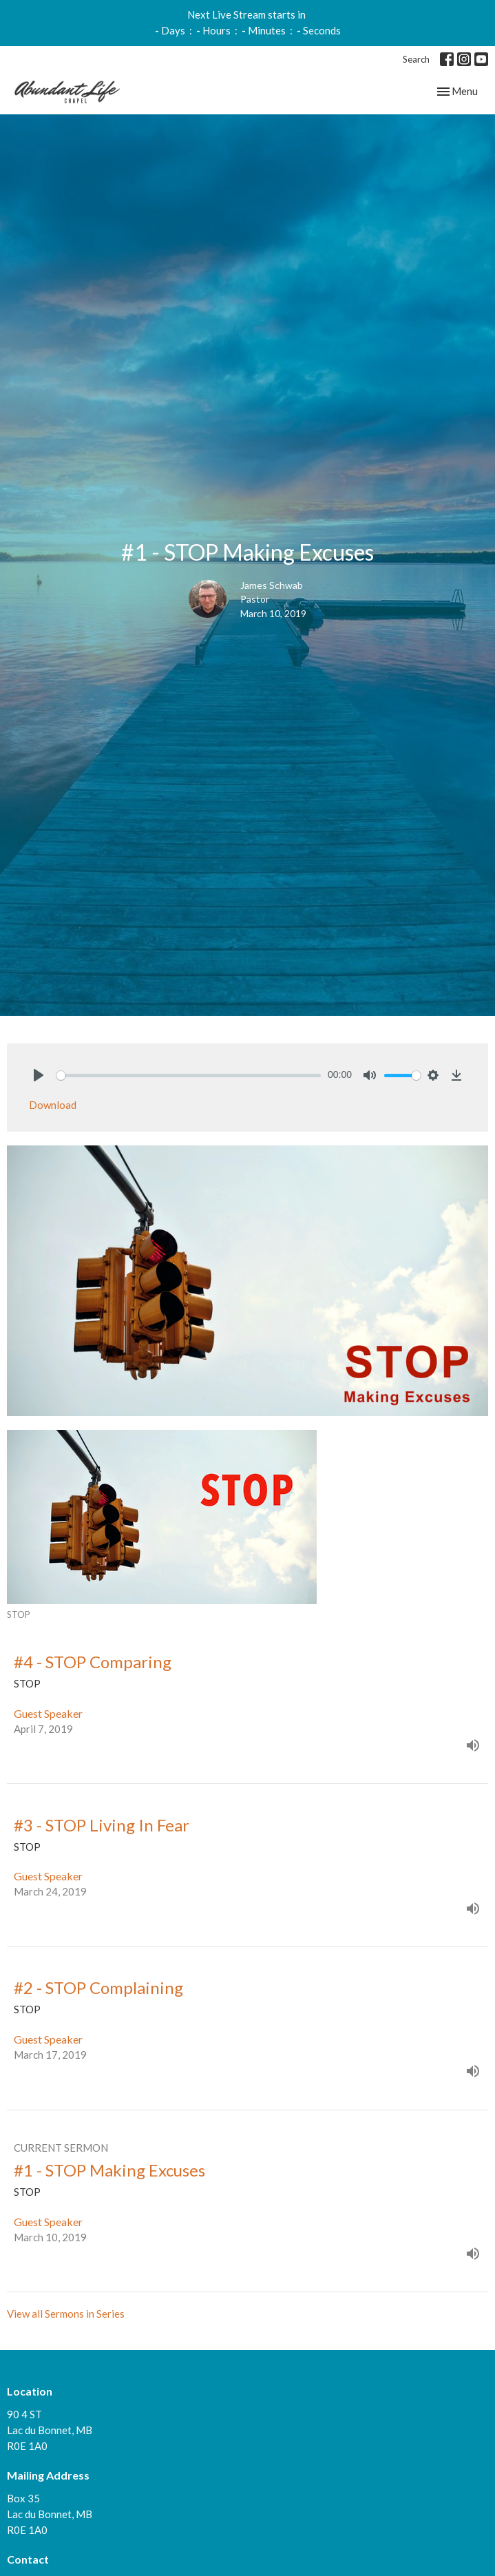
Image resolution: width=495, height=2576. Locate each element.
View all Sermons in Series (66, 2313)
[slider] (188, 1075)
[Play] (39, 1075)
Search (416, 59)
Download (52, 1105)
